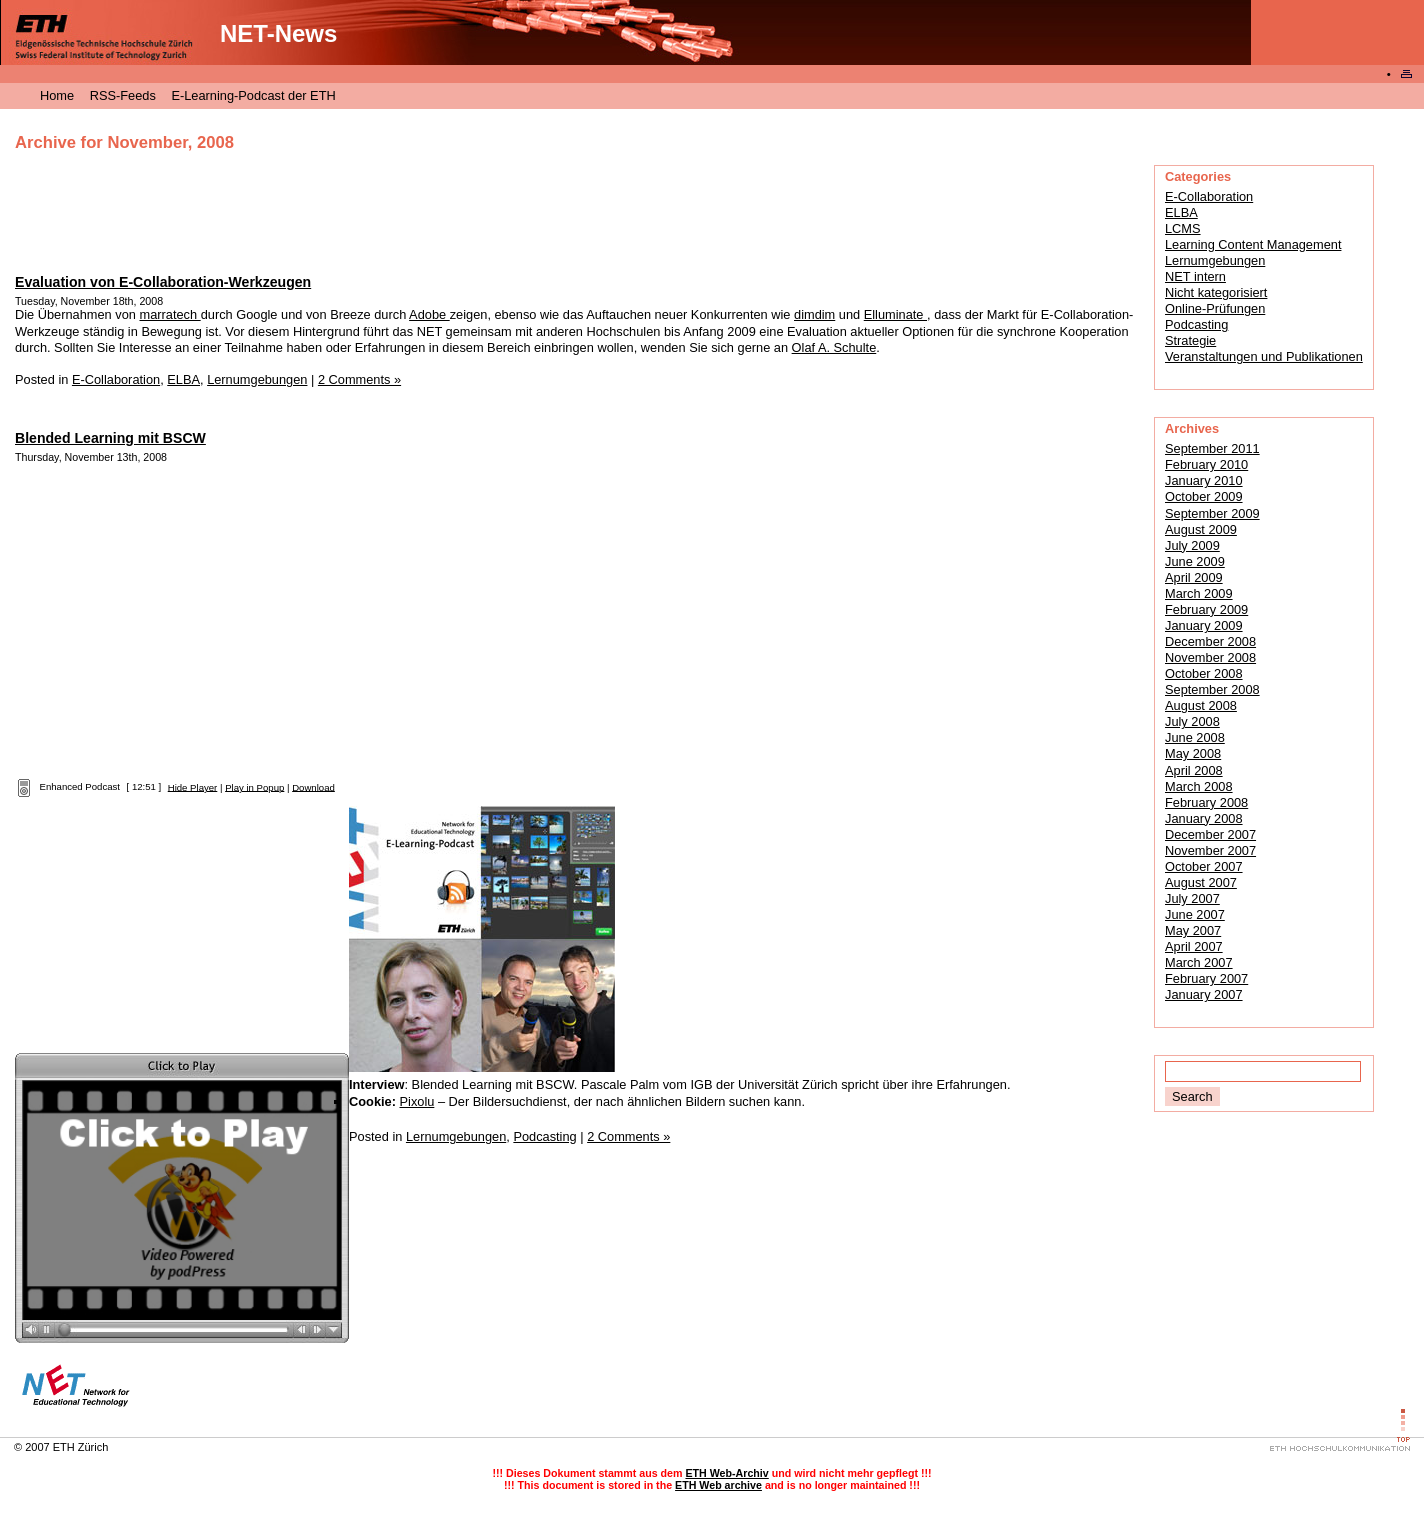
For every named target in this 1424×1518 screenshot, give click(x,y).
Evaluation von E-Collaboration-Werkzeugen (163, 282)
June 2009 (1195, 561)
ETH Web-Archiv (726, 1473)
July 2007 (1192, 898)
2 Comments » (359, 379)
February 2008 (1206, 802)
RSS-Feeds (123, 95)
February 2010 (1206, 464)
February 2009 (1206, 609)
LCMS (1183, 228)
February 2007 (1206, 978)
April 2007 (1194, 946)
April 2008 (1194, 770)
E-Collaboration (1209, 196)
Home (57, 95)
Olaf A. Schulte (834, 347)
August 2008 (1201, 705)
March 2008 (1199, 786)
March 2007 (1199, 962)
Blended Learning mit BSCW (110, 438)
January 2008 (1204, 818)
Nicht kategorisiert (1216, 292)
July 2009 (1192, 545)
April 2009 (1194, 577)
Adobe (429, 314)
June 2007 (1195, 914)
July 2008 (1192, 721)
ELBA (1181, 212)
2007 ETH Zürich (66, 1447)
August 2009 (1201, 529)
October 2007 (1204, 866)
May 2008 (1193, 753)
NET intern (1195, 276)
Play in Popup (254, 786)
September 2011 (1212, 448)
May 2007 (1193, 930)
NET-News (278, 33)
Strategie (1190, 340)
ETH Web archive (718, 1485)
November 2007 (1210, 850)
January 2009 (1204, 625)
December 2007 (1210, 834)
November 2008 (1210, 657)
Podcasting (1196, 324)
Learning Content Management (1253, 244)
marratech (169, 314)
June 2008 (1195, 737)
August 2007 (1201, 882)
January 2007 (1204, 994)
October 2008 (1204, 673)
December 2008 (1210, 641)
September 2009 (1212, 513)
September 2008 (1212, 689)
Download (313, 786)
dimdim (814, 314)
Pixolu (417, 1101)
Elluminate (895, 314)
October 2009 (1204, 496)
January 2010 (1204, 480)
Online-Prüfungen (1215, 308)
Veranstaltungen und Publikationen (1264, 356)
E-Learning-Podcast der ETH (253, 95)
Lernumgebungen (1215, 260)
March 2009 (1199, 593)
